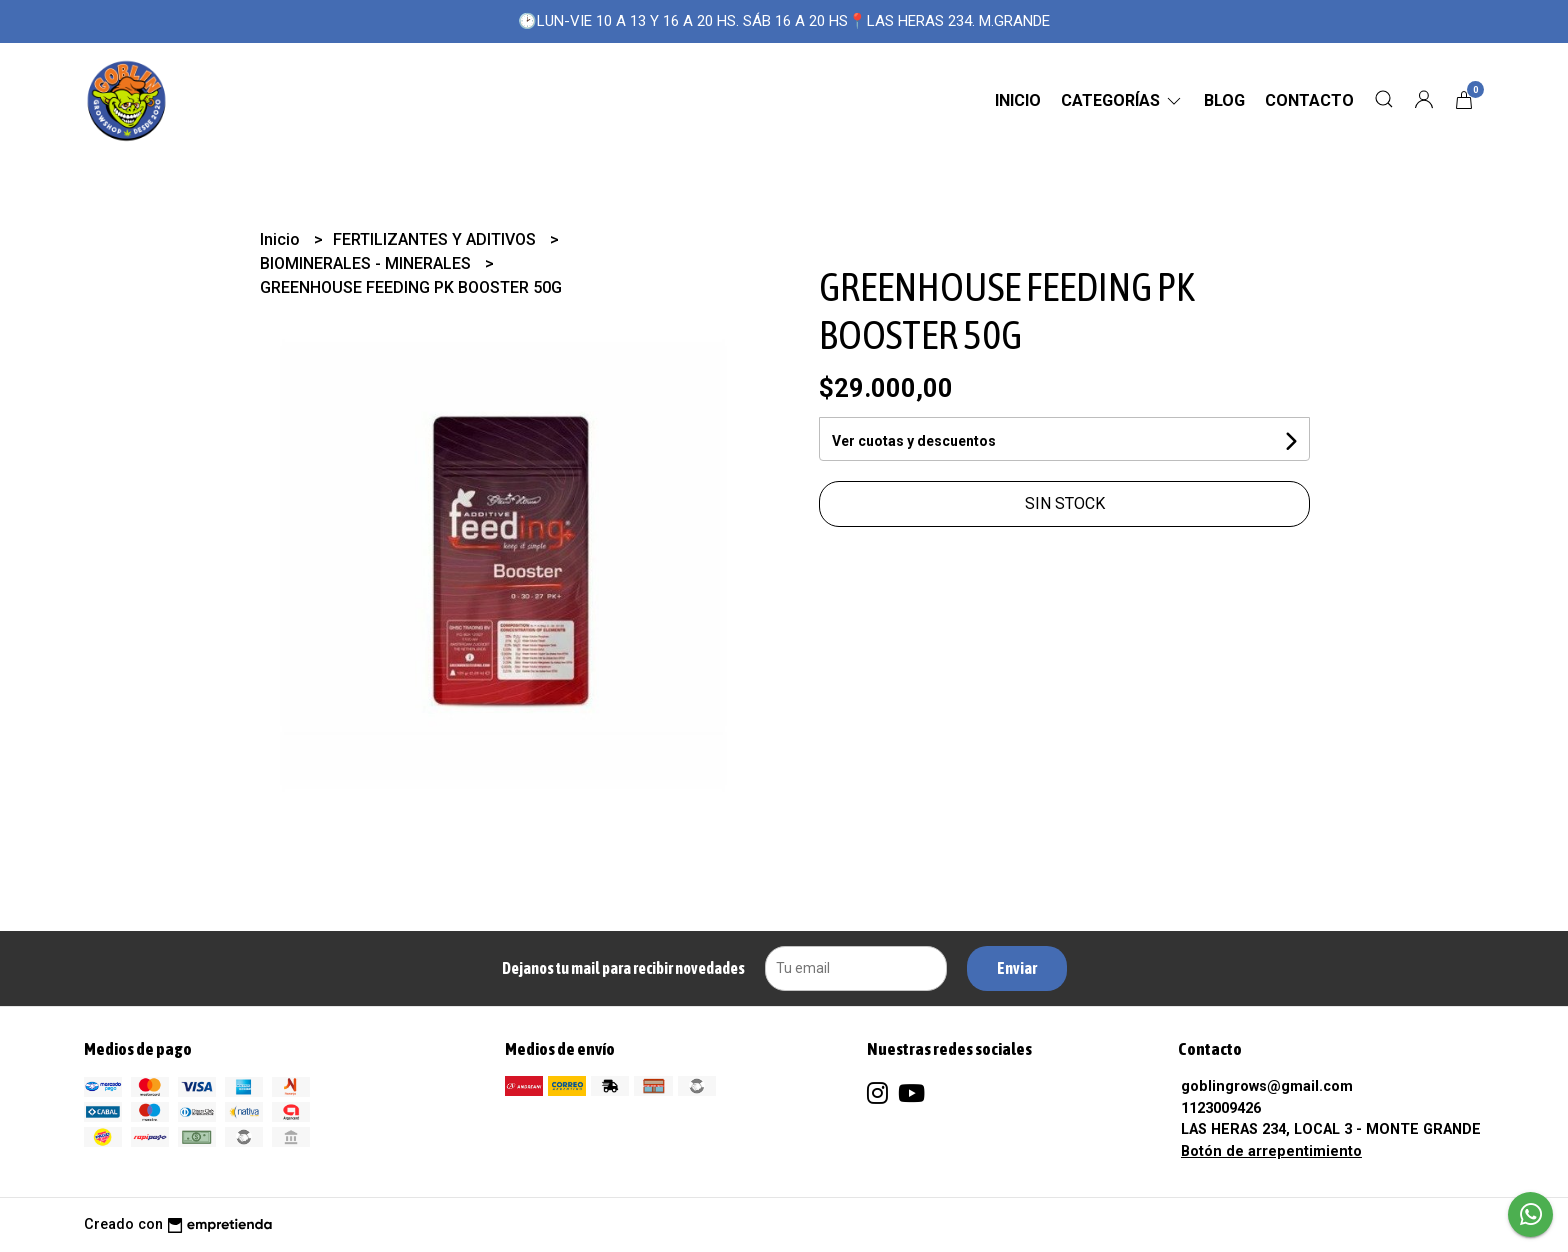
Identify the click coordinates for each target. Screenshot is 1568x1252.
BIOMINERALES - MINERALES (367, 263)
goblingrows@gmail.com (1267, 1086)
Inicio (1018, 100)
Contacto (1309, 100)
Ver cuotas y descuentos (914, 441)
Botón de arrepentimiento (1271, 1151)
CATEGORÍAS (1122, 100)
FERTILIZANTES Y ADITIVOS (436, 239)
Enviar (1017, 968)
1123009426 (1221, 1108)
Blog (1224, 100)
